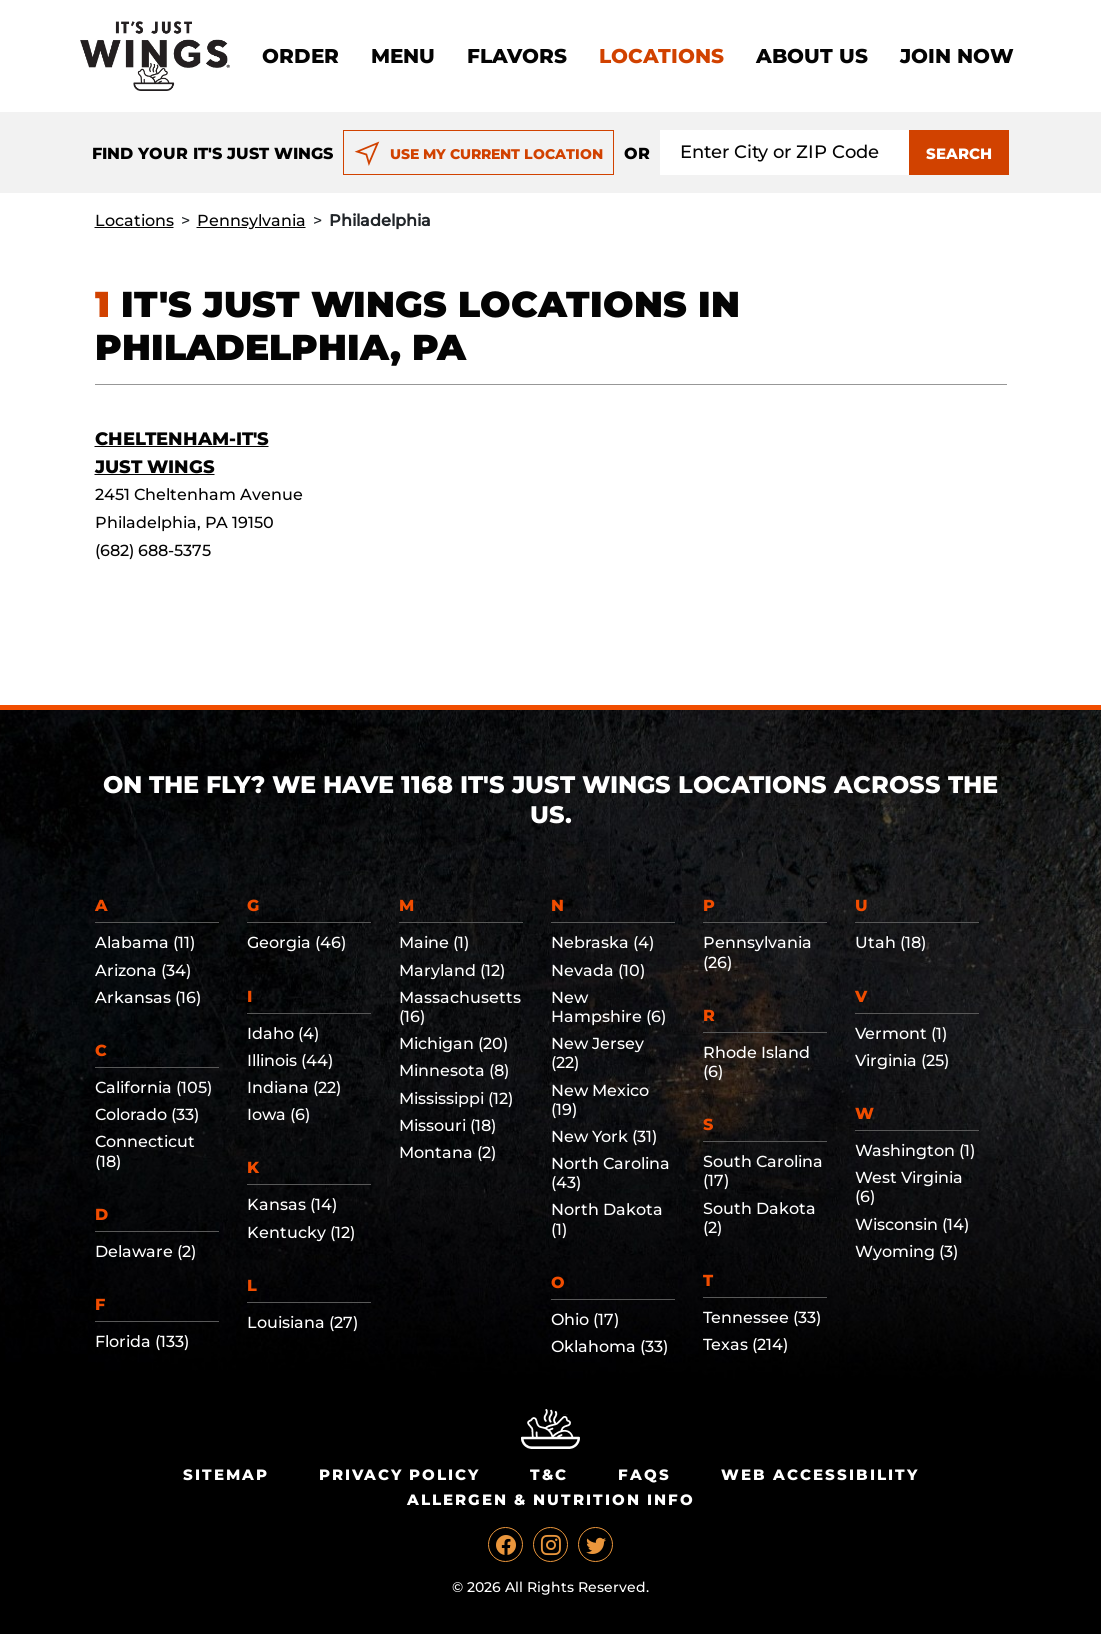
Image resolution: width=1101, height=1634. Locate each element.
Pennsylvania (251, 220)
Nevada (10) (598, 970)
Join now (957, 56)
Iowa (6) (278, 1114)
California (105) (153, 1087)
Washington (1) (915, 1150)
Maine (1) (434, 942)
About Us (812, 56)
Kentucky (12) (301, 1232)
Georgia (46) (296, 942)
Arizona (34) (143, 970)
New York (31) (604, 1136)
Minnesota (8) (454, 1070)
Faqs (644, 1474)
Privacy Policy (399, 1474)
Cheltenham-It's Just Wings (182, 453)
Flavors (517, 56)
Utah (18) (890, 942)
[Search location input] (785, 152)
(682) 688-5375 (153, 550)
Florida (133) (142, 1341)
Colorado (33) (147, 1114)
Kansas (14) (292, 1204)
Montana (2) (447, 1152)
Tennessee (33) (762, 1317)
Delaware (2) (145, 1251)
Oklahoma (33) (609, 1346)
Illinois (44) (290, 1060)
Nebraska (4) (602, 942)
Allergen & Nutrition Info (551, 1499)
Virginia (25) (902, 1060)
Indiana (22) (294, 1087)
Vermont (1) (901, 1033)
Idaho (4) (283, 1033)
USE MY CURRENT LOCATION (478, 154)
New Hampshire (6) (608, 1007)
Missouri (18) (447, 1125)
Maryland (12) (452, 970)
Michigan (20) (453, 1043)
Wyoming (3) (906, 1251)
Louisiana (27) (302, 1322)
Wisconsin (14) (912, 1224)
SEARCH (959, 153)
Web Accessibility (820, 1474)
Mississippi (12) (456, 1098)
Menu (403, 56)
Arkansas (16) (148, 997)
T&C (549, 1474)
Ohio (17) (585, 1319)
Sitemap (226, 1474)
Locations (661, 56)
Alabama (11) (145, 942)
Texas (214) (745, 1344)
